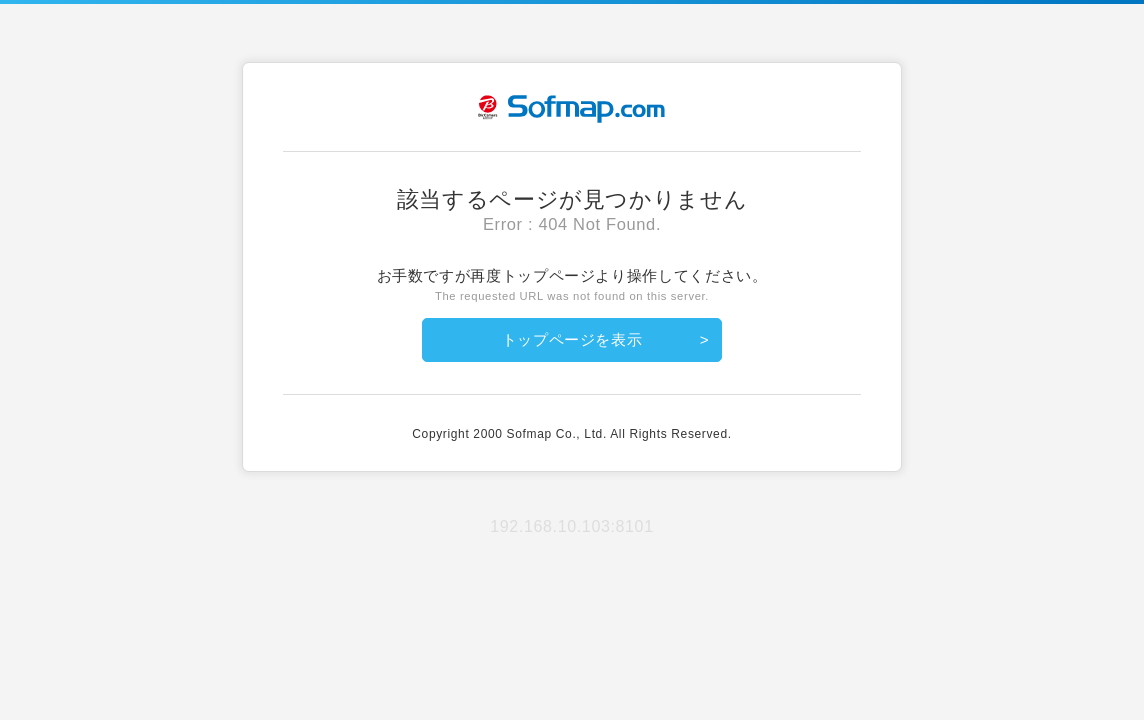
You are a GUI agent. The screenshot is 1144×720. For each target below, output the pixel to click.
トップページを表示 (572, 339)
